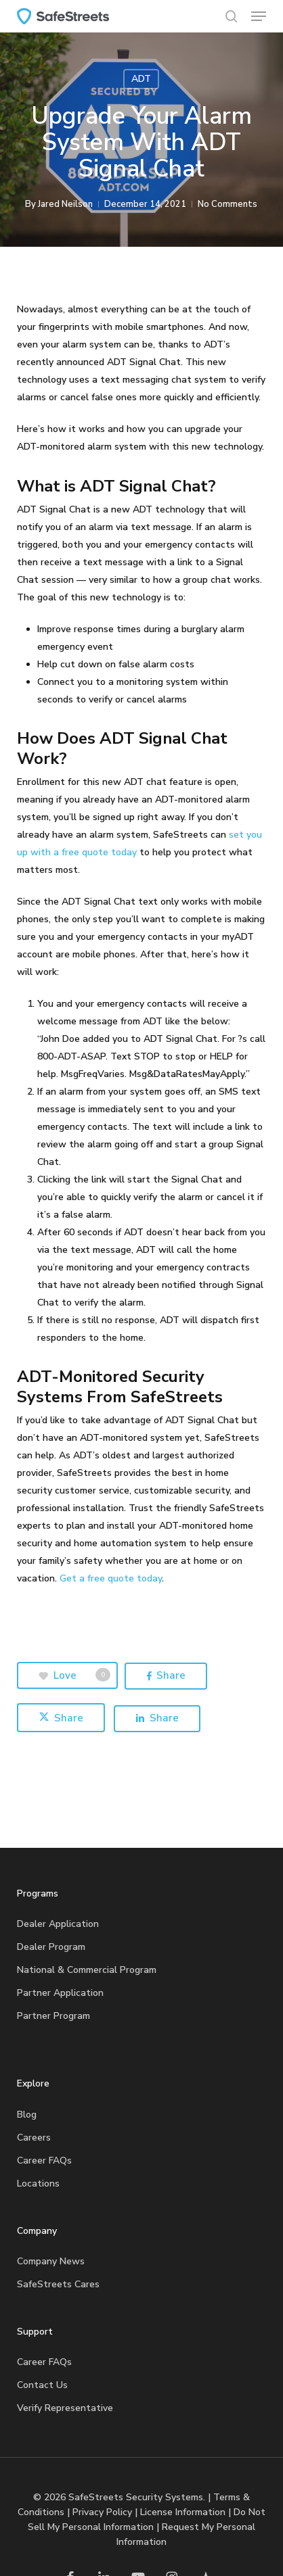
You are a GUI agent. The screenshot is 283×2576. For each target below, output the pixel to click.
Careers (34, 2137)
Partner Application (60, 1992)
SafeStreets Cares (58, 2284)
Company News (51, 2261)
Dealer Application (58, 1923)
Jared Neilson (65, 204)
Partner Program (53, 2015)
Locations (38, 2183)
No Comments (227, 204)
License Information (182, 2512)
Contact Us (42, 2385)
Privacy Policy (102, 2512)
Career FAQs (44, 2160)
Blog (27, 2114)
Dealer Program (51, 1946)
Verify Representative (65, 2408)
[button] (258, 16)
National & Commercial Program (86, 1969)
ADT (141, 78)
